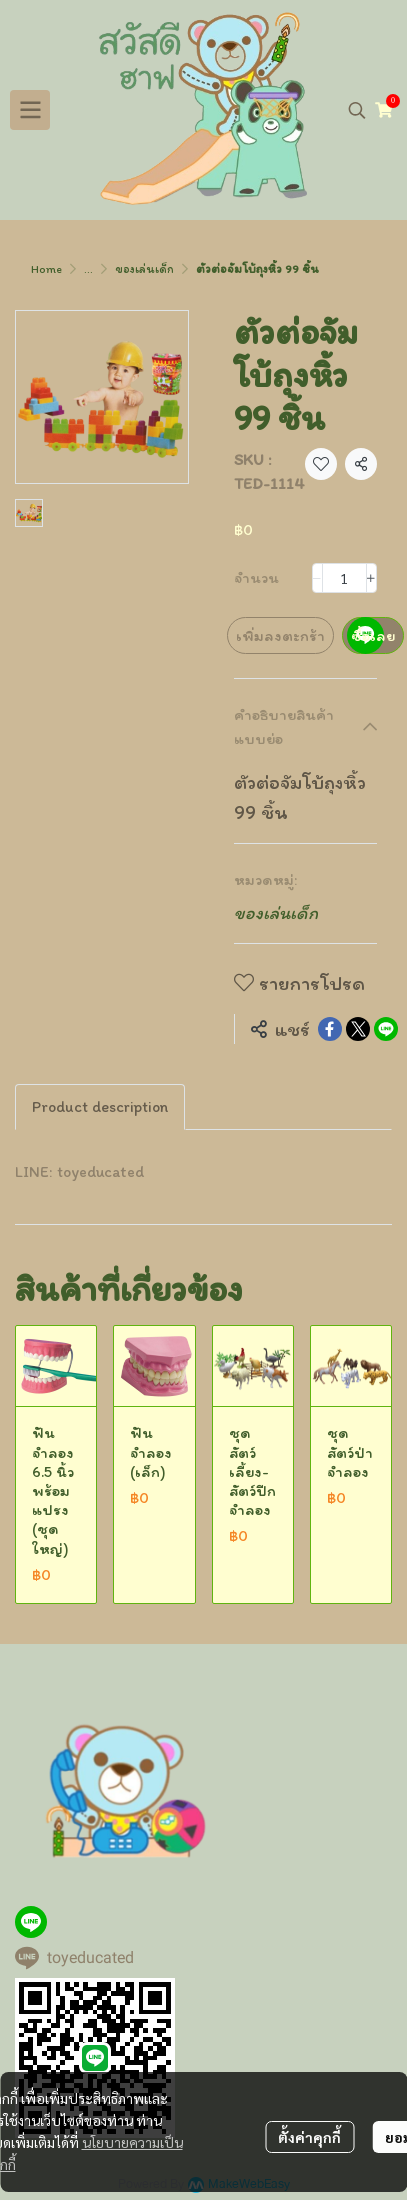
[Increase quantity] (371, 578)
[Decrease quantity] (317, 578)
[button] (357, 110)
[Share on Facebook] (330, 1029)
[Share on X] (358, 1029)
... (88, 269)
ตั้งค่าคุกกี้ (309, 2137)
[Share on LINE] (386, 1029)
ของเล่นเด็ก (144, 269)
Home (46, 269)
